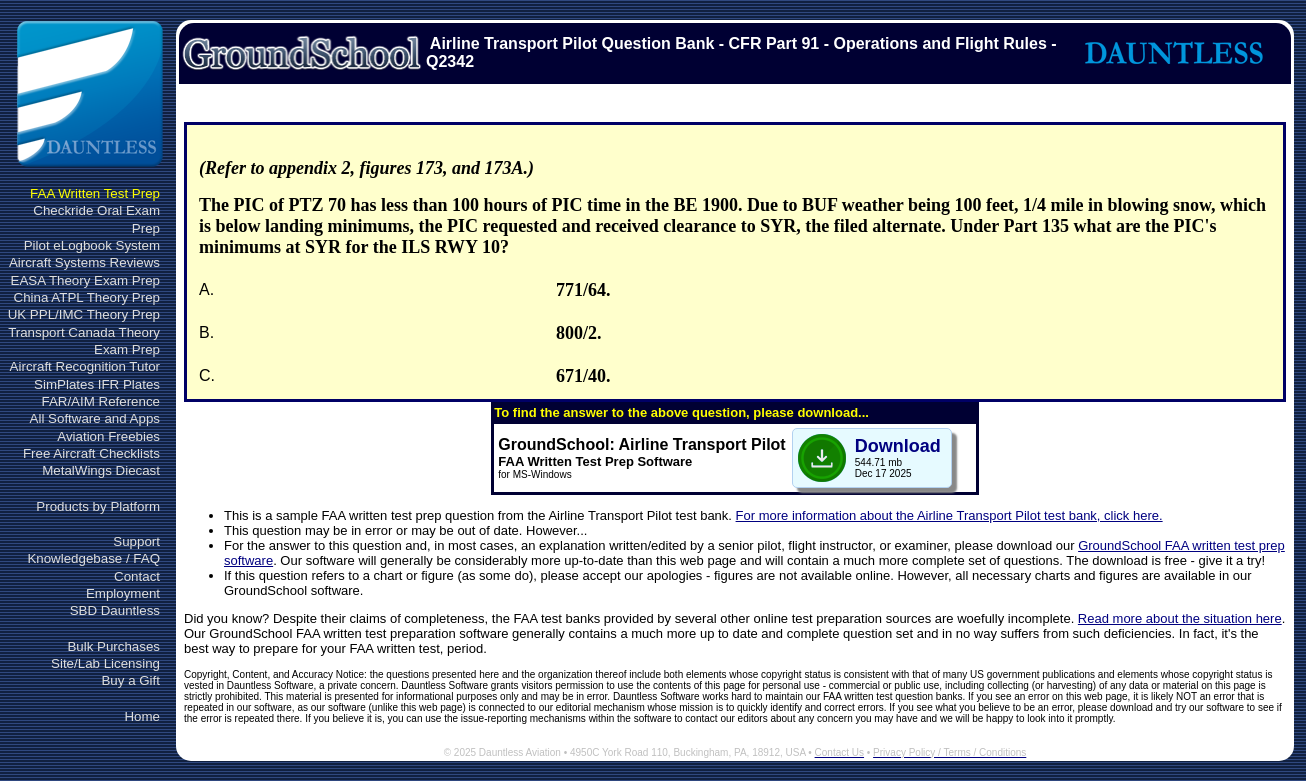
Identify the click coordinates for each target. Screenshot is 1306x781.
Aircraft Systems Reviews (84, 262)
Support (136, 541)
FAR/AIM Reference (100, 401)
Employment (123, 593)
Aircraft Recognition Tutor (85, 366)
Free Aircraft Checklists (91, 453)
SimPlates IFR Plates (97, 384)
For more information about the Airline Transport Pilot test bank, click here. (949, 515)
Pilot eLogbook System (92, 245)
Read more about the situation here (1180, 618)
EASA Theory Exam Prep (85, 280)
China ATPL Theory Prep (87, 297)
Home (142, 716)
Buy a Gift (130, 680)
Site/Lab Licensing (105, 663)
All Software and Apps (95, 418)
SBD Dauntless (115, 610)
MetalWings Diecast (101, 470)
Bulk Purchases (113, 646)
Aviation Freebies (108, 436)
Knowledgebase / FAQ (93, 558)
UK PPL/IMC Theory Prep (84, 314)
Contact (137, 576)
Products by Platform (98, 506)
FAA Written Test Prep (95, 193)
